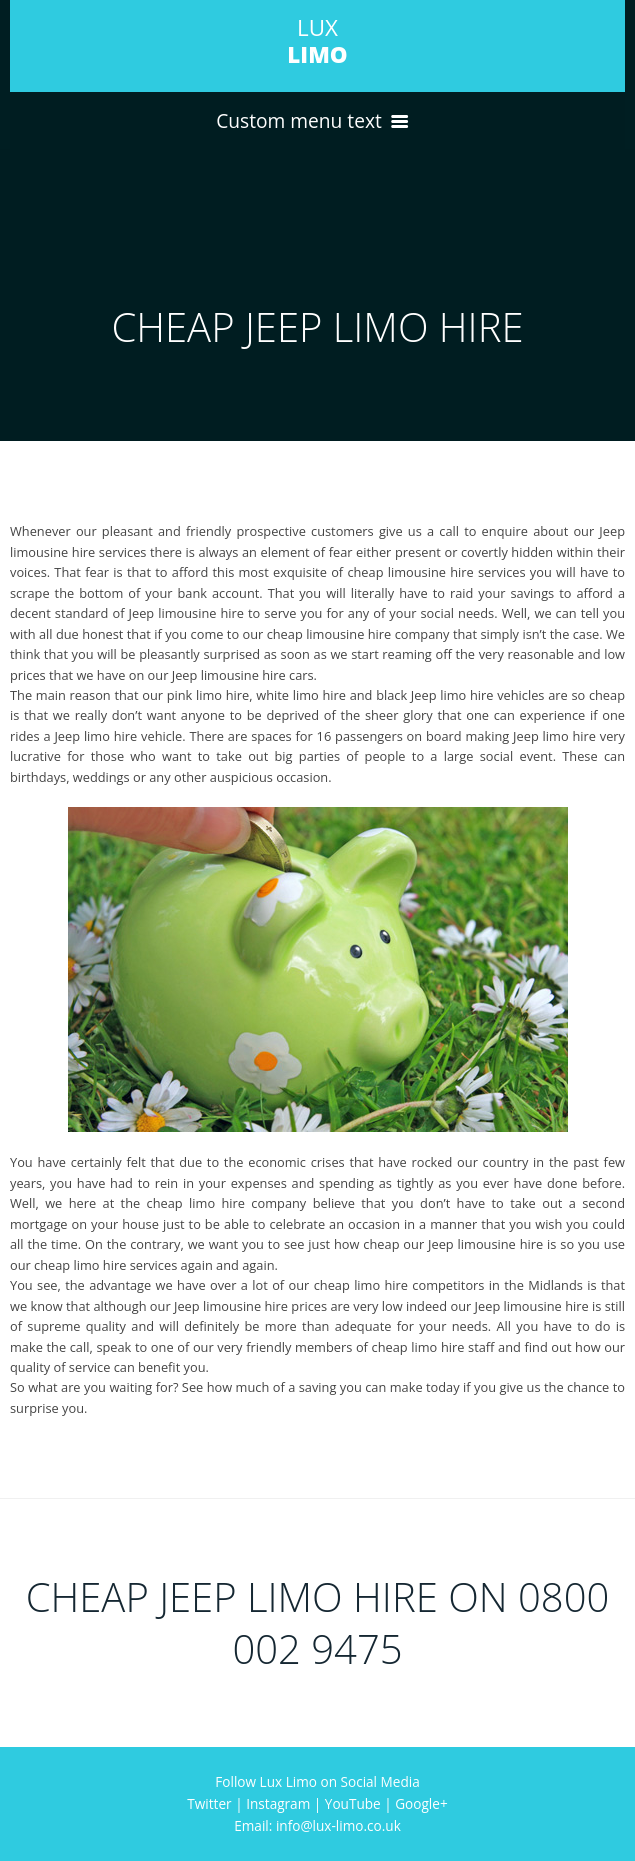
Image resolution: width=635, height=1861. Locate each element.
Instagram (278, 1803)
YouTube (353, 1803)
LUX (317, 41)
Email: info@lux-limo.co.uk (317, 1825)
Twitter (209, 1803)
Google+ (421, 1803)
